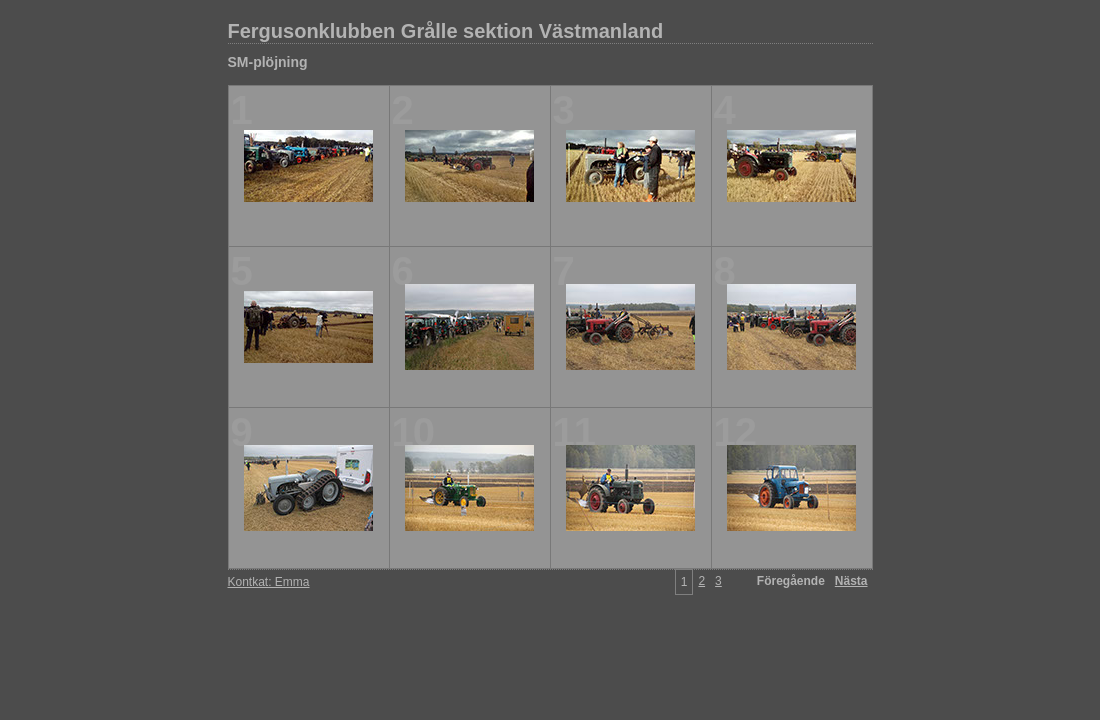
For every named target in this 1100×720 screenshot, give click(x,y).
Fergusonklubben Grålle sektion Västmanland (446, 31)
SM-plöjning (268, 62)
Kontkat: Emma (269, 582)
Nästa (851, 581)
